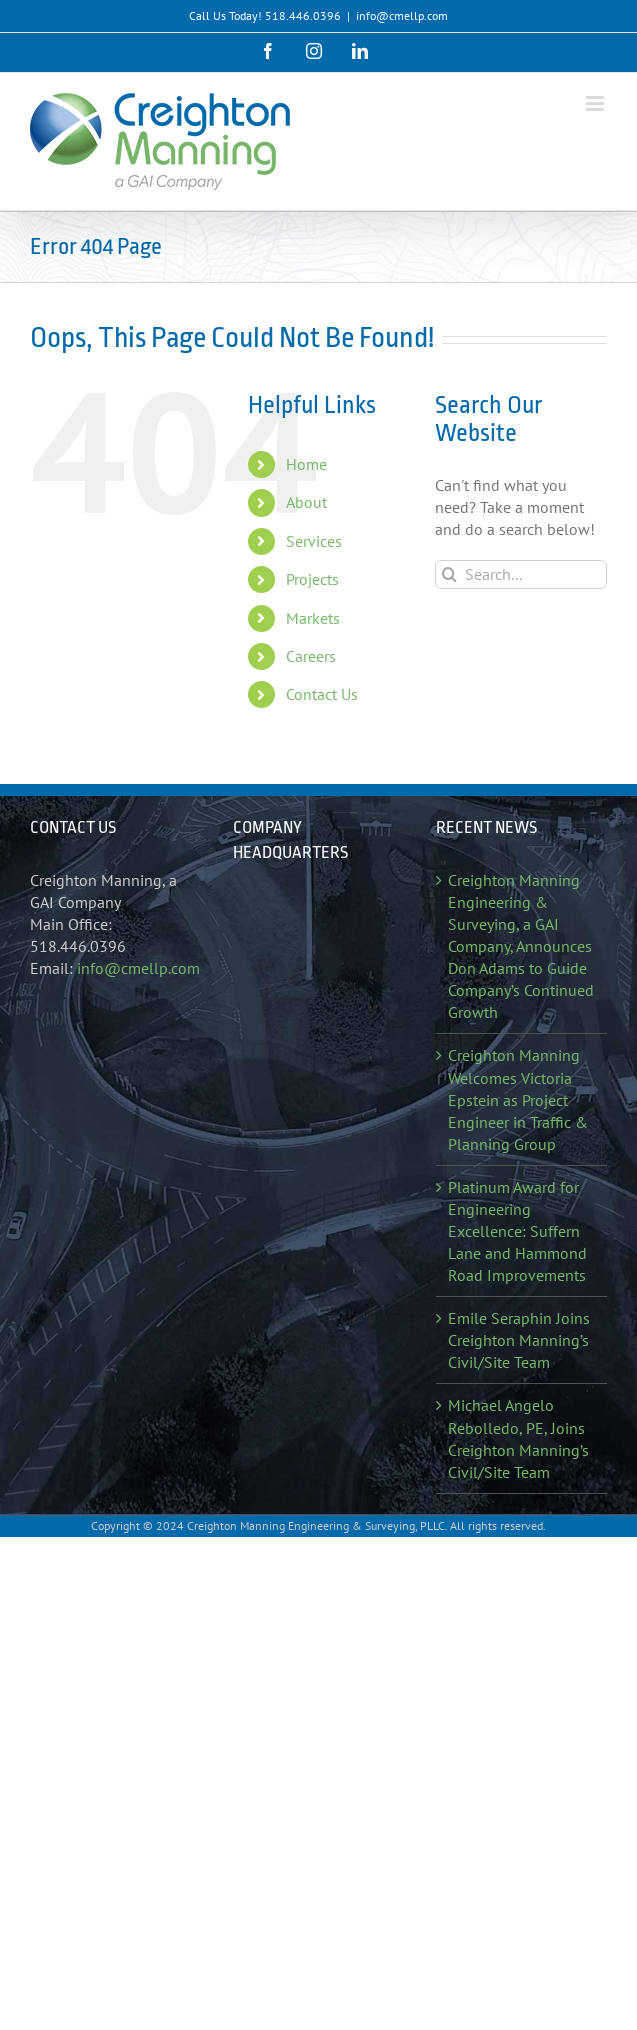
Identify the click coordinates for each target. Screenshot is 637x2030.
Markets (313, 618)
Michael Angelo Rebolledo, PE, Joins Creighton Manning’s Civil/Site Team (518, 1438)
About (306, 502)
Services (314, 541)
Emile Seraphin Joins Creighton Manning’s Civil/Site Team (519, 1340)
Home (306, 464)
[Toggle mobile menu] (596, 103)
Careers (311, 656)
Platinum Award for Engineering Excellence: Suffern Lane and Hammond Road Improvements (517, 1231)
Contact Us (322, 694)
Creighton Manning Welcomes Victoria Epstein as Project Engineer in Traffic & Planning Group (518, 1099)
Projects (312, 579)
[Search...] (521, 574)
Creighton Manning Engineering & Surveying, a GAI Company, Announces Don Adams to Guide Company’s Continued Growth (521, 946)
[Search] (449, 574)
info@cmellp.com (402, 15)
